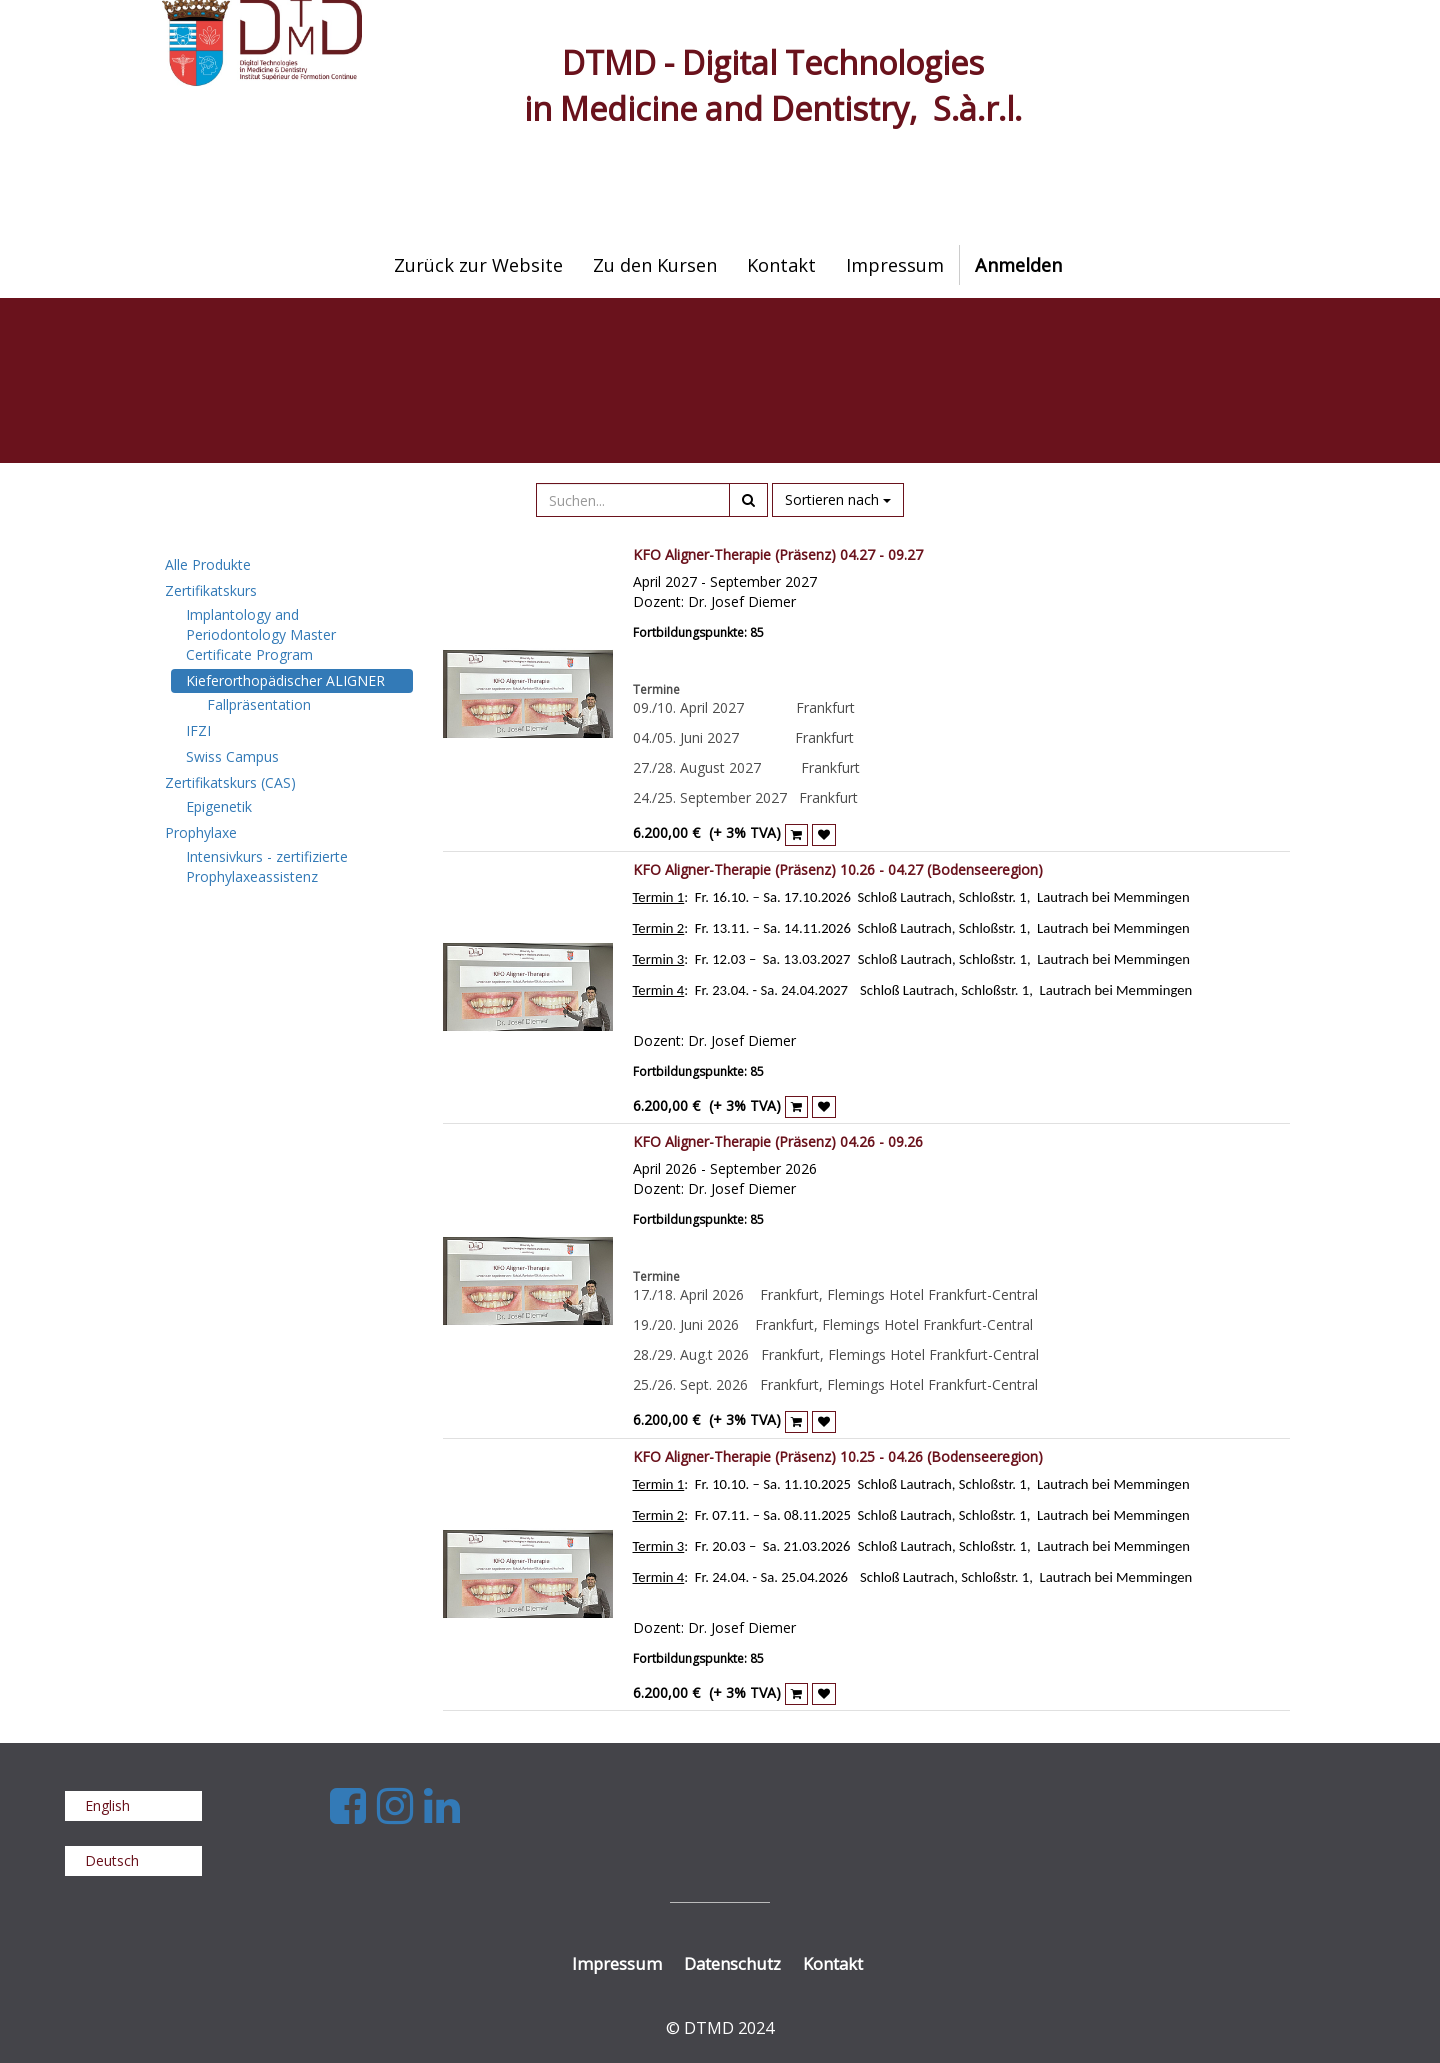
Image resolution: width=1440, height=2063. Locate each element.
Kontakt (833, 1963)
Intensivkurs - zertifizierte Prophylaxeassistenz (267, 866)
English (107, 1805)
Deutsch (112, 1860)
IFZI (198, 730)
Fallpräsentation (259, 704)
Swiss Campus (232, 756)
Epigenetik (219, 806)
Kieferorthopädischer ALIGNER (285, 680)
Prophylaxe (201, 832)
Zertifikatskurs (211, 590)
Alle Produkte (208, 564)
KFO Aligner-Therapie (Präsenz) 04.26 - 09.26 (778, 1141)
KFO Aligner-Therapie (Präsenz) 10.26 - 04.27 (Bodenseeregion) (838, 869)
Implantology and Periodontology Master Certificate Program (261, 634)
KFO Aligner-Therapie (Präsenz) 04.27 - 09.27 (778, 554)
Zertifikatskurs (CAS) (230, 782)
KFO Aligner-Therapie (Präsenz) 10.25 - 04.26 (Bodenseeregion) (838, 1456)
